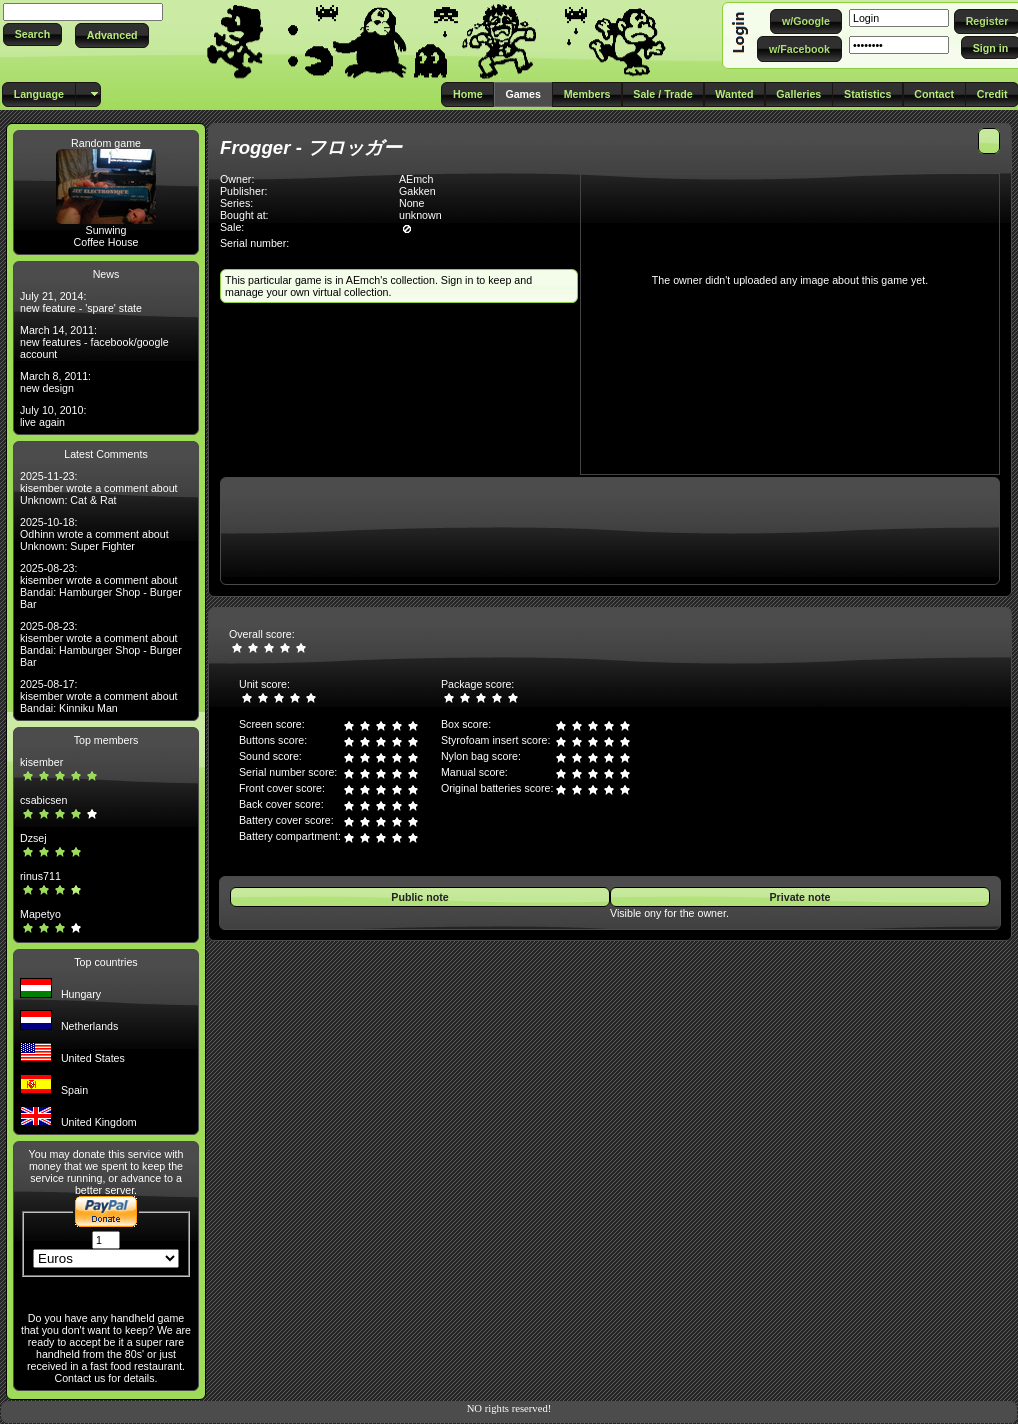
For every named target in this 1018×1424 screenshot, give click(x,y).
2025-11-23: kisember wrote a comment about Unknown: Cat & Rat (99, 488)
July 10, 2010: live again (53, 416)
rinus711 (40, 876)
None (411, 203)
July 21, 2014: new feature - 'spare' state (81, 302)
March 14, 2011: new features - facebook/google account (94, 342)
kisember (41, 762)
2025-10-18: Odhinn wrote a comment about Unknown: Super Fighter (94, 534)
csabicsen (43, 800)
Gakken (417, 191)
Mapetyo (40, 914)
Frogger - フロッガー (311, 147)
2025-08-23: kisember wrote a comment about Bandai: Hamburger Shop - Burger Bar (101, 586)
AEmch (416, 179)
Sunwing (106, 230)
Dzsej (33, 838)
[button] (32, 34)
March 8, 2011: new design (55, 382)
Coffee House (106, 242)
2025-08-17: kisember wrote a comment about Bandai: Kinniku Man (99, 696)
